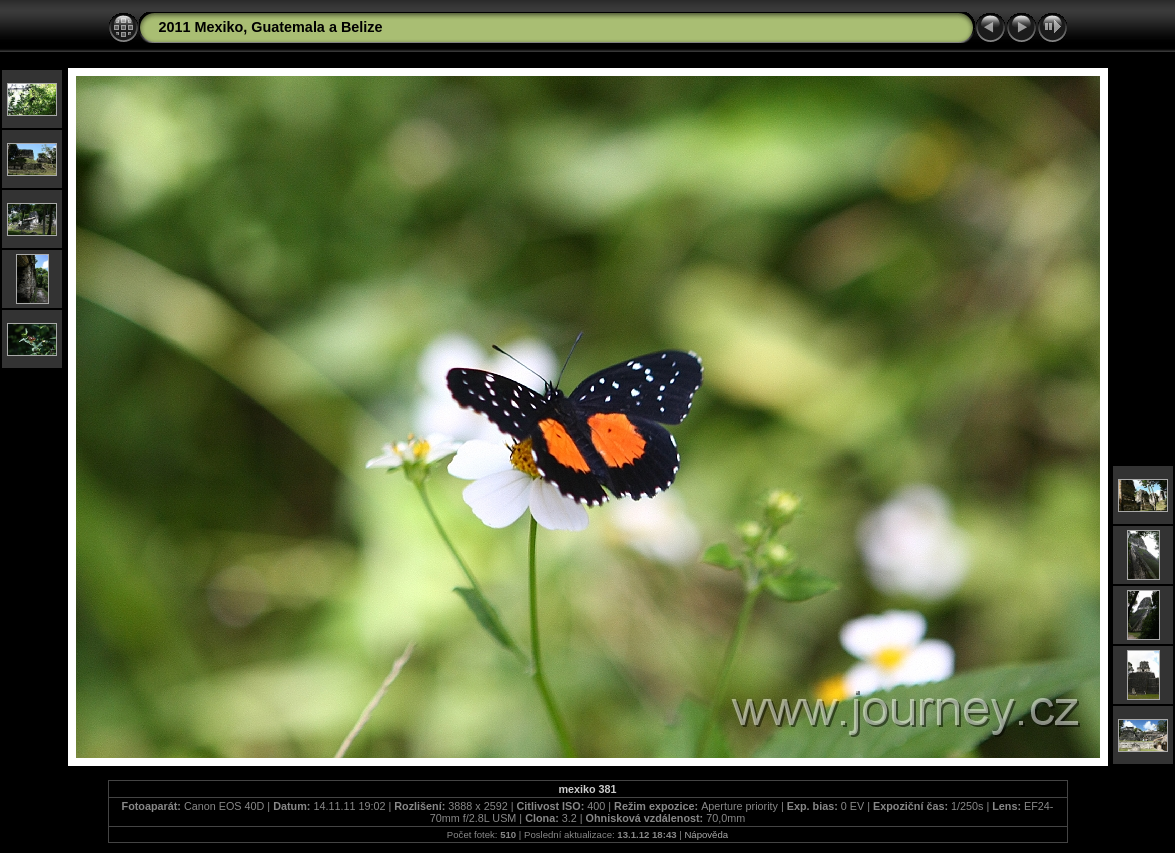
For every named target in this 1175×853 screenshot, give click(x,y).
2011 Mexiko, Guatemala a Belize (271, 27)
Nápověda (706, 834)
